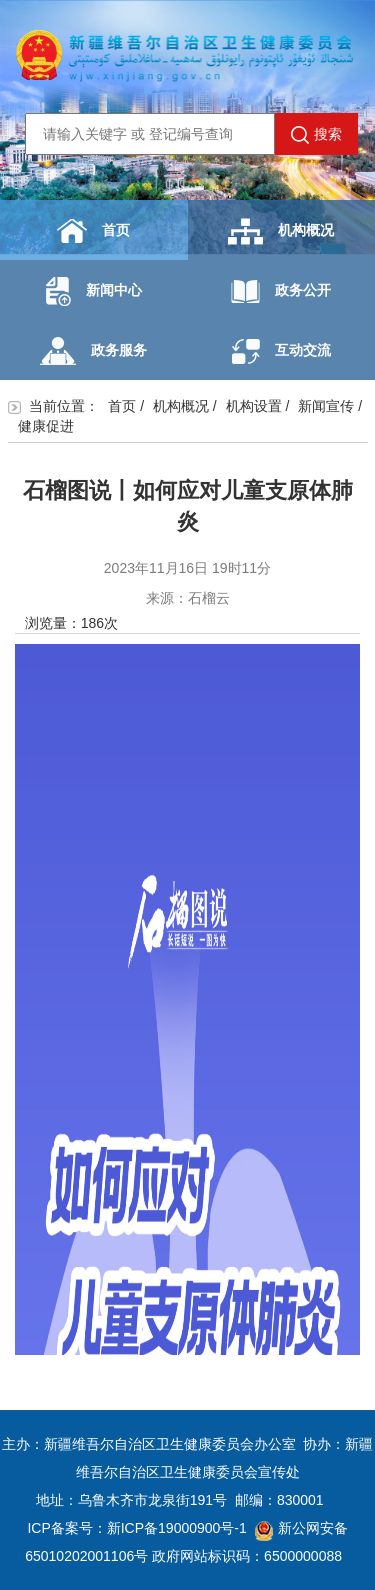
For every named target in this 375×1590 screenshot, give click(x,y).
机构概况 (281, 231)
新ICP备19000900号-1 (177, 1528)
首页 (93, 231)
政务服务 (93, 351)
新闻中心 (94, 291)
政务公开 (281, 291)
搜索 (316, 135)
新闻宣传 (326, 406)
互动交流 (281, 351)
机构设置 (254, 406)
